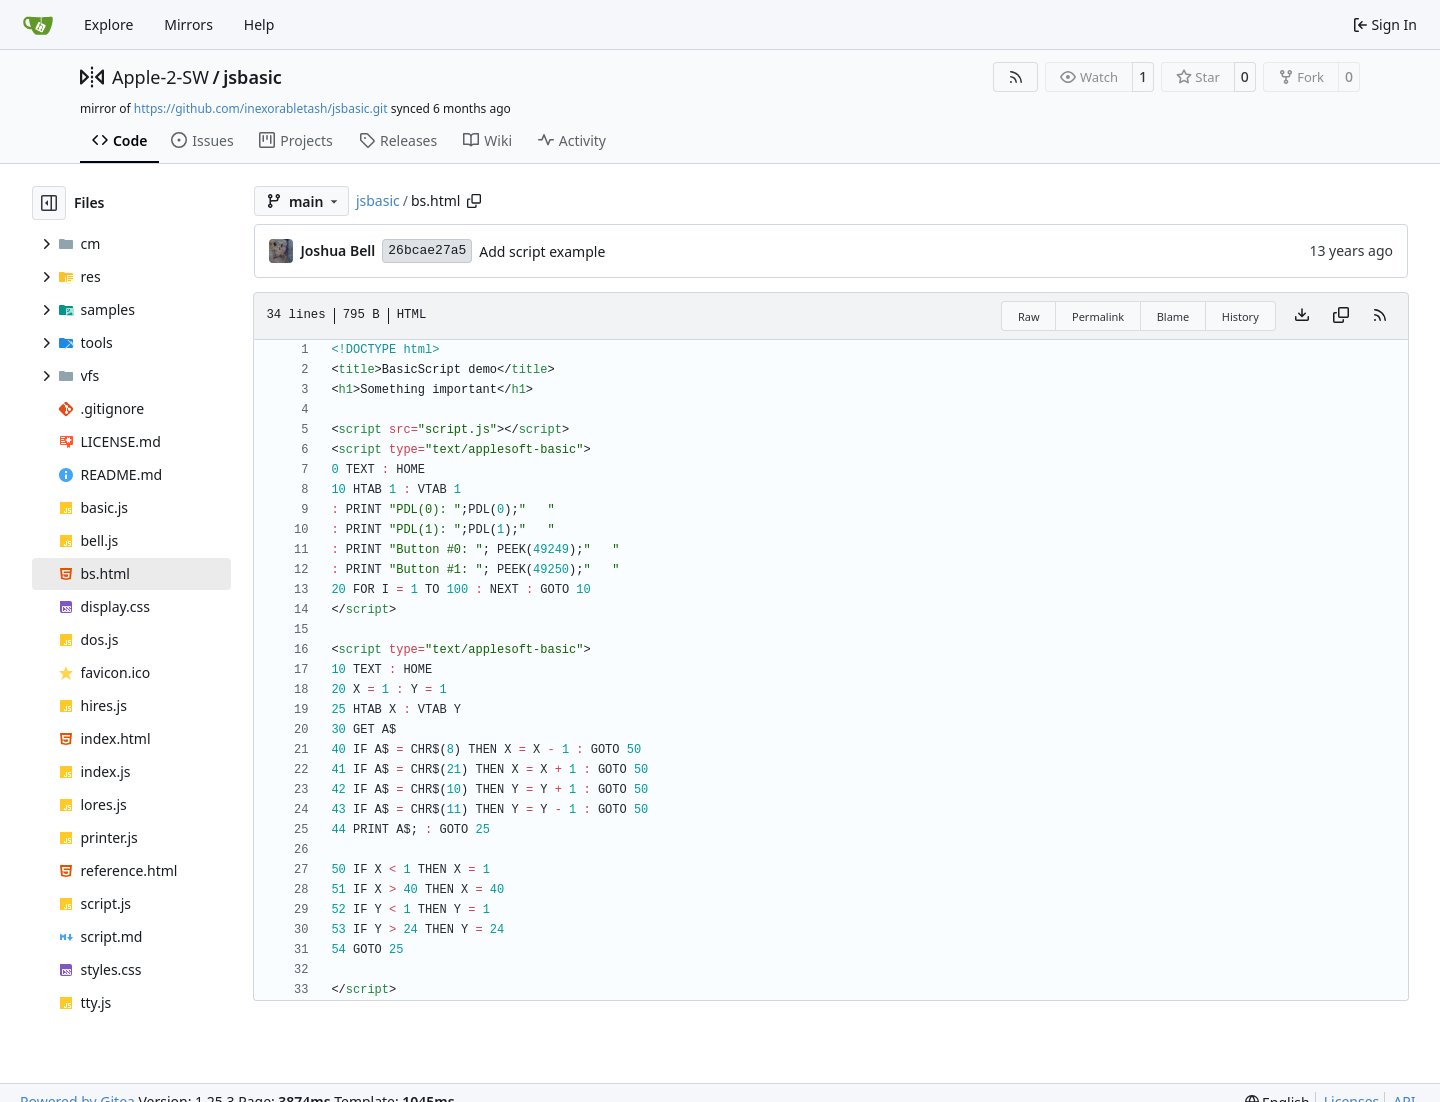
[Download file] (1302, 316)
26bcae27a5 (427, 250)
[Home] (38, 25)
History (1240, 316)
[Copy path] (474, 201)
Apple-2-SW (160, 77)
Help (259, 24)
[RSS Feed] (1016, 77)
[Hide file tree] (49, 203)
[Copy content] (1341, 316)
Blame (1173, 316)
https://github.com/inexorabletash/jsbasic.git (261, 108)
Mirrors (188, 24)
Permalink (1098, 316)
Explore (108, 24)
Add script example (542, 251)
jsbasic (252, 77)
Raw (1029, 316)
